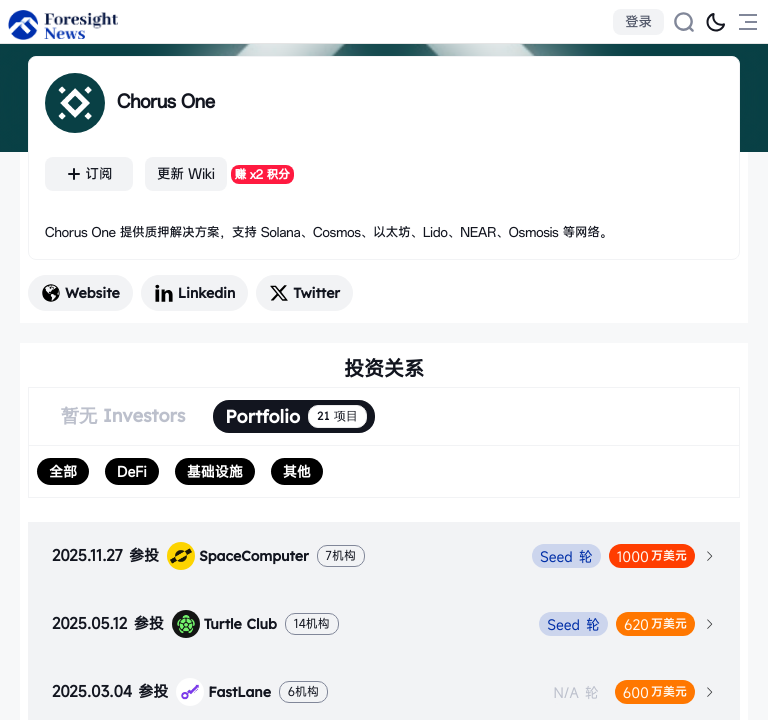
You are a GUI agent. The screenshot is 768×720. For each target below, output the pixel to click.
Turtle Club (224, 624)
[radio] (63, 471)
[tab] (384, 556)
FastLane (223, 692)
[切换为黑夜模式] (716, 22)
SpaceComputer (238, 556)
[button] (384, 556)
